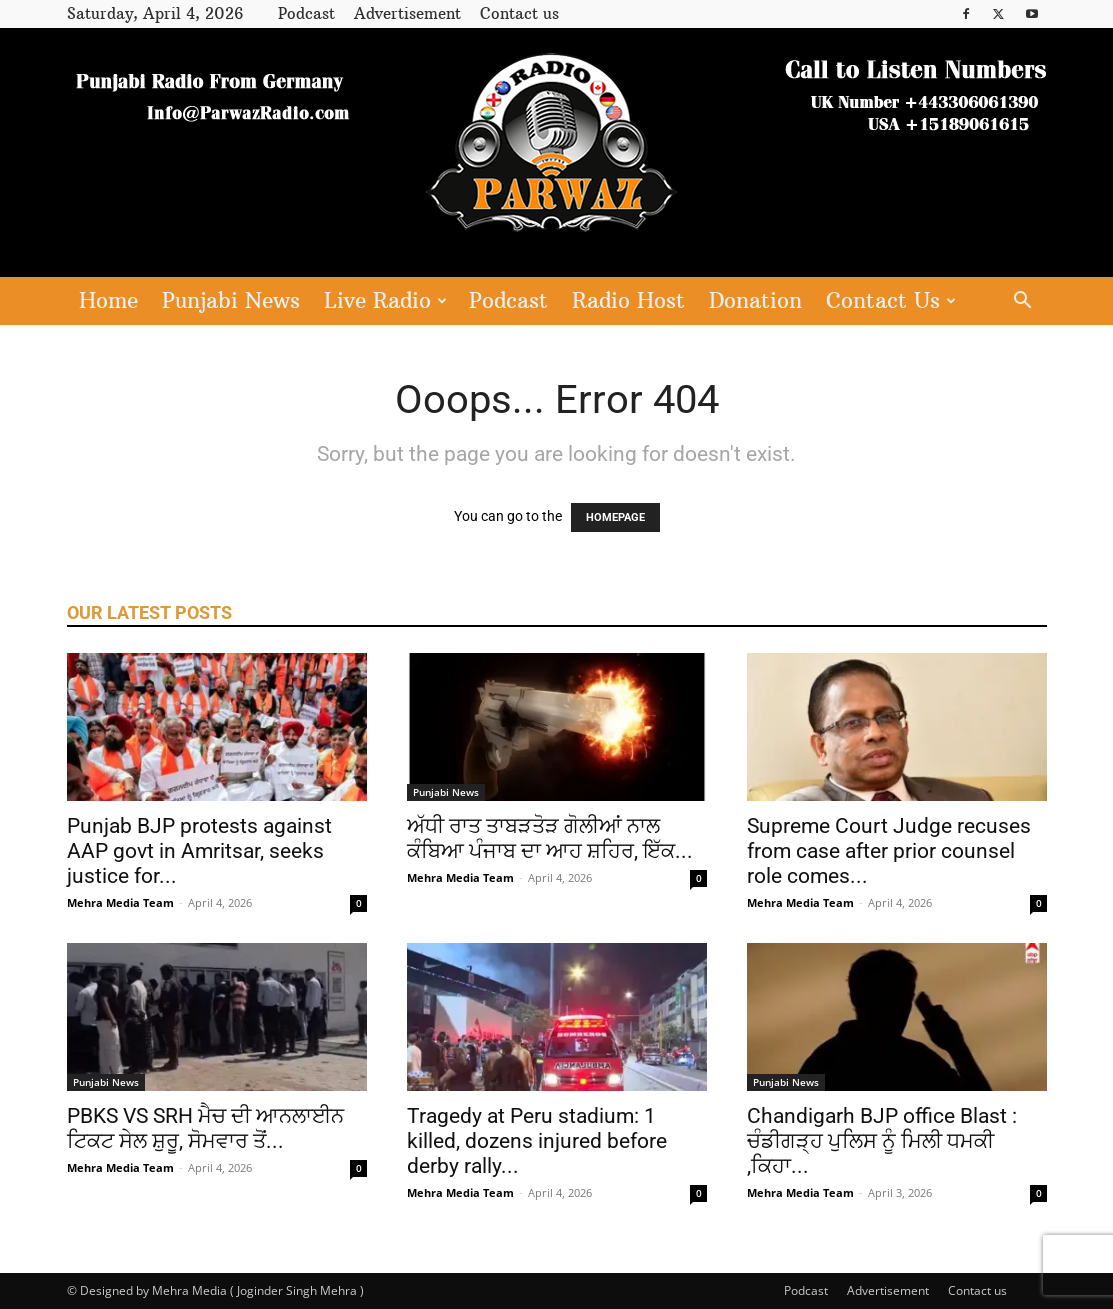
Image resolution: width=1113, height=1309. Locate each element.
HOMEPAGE (615, 517)
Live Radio (385, 300)
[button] (1023, 302)
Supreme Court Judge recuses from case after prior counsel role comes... (889, 851)
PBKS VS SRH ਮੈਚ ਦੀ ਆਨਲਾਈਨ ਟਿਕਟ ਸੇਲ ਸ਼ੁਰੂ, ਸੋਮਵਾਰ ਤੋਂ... (205, 1128)
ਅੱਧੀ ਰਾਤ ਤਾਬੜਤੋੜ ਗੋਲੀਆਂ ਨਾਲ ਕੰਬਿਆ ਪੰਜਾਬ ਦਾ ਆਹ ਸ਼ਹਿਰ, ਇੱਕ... (550, 838)
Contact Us (891, 300)
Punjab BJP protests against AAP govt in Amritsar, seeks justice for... (199, 851)
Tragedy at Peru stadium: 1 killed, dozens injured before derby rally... (537, 1141)
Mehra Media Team (120, 902)
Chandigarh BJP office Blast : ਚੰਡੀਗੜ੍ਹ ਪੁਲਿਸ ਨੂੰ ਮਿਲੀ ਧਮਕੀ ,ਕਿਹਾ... (882, 1141)
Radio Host (628, 300)
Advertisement (407, 13)
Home (108, 300)
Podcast (306, 13)
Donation (755, 300)
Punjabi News (231, 300)
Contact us (519, 13)
